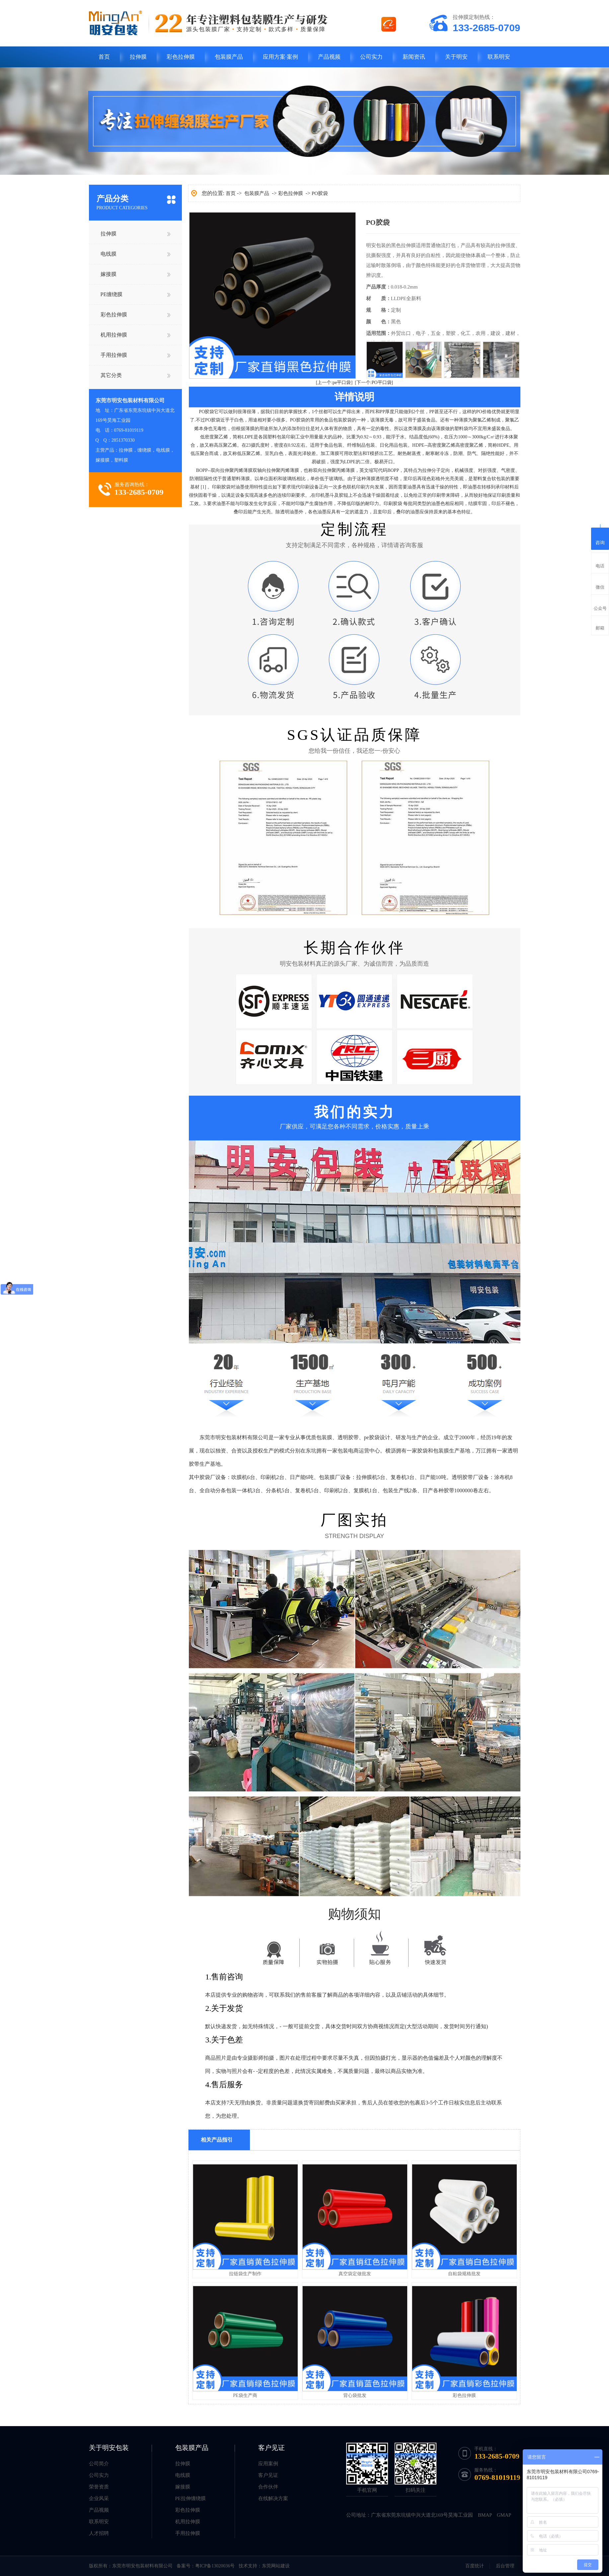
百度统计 (474, 2565)
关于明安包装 (109, 2447)
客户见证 (271, 2447)
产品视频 (329, 57)
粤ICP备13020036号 (215, 2565)
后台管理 (505, 2565)
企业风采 (99, 2498)
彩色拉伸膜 (181, 57)
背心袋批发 (354, 2395)
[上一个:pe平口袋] (334, 382)
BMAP (485, 2515)
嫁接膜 (108, 274)
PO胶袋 (320, 193)
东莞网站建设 (276, 2565)
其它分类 (111, 375)
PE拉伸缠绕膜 (190, 2498)
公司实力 (371, 57)
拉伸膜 (138, 57)
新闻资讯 (414, 57)
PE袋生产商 (245, 2395)
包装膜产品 (229, 57)
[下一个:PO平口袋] (374, 382)
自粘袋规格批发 (464, 2273)
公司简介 (99, 2463)
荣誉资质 (99, 2486)
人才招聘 (99, 2533)
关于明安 (456, 57)
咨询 (600, 538)
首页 (104, 57)
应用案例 (268, 2463)
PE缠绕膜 (112, 294)
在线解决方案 (273, 2498)
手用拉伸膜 (114, 355)
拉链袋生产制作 (245, 2273)
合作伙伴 (268, 2486)
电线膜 (108, 254)
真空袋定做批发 (355, 2273)
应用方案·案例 (280, 57)
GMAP (504, 2515)
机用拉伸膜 (114, 335)
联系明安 (499, 57)
